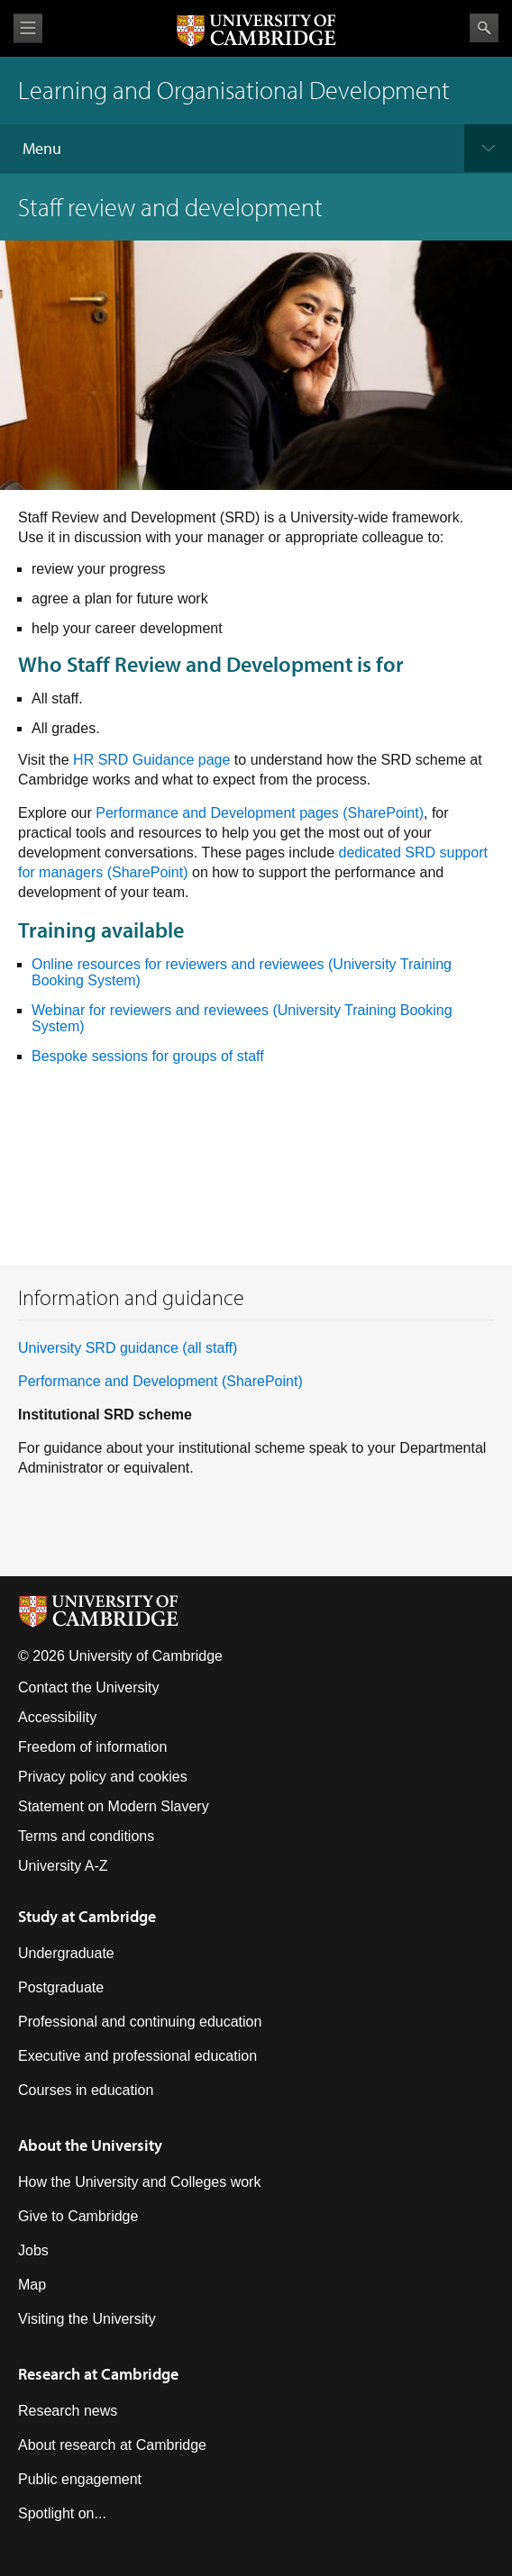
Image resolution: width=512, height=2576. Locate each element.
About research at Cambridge (112, 2445)
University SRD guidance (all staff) (127, 1348)
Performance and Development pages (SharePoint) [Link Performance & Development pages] (260, 813)
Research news (67, 2410)
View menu (28, 28)
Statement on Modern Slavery (113, 1806)
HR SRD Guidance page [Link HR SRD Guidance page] (151, 759)
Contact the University (89, 1687)
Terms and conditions (86, 1836)
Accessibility (57, 1717)
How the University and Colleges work (139, 2182)
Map (32, 2284)
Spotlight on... (62, 2513)
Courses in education (85, 2090)
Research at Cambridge (98, 2373)
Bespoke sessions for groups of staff (148, 1056)
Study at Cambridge (87, 1916)
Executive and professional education (137, 2056)
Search (484, 28)
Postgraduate (61, 1987)
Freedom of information (92, 1747)
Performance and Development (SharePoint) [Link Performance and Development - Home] (160, 1381)
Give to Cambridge (78, 2216)
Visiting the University (87, 2319)
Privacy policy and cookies (102, 1776)
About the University (90, 2145)
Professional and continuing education (139, 2021)
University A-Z (63, 1865)
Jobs (33, 2250)
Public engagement (80, 2479)
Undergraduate (66, 1953)
